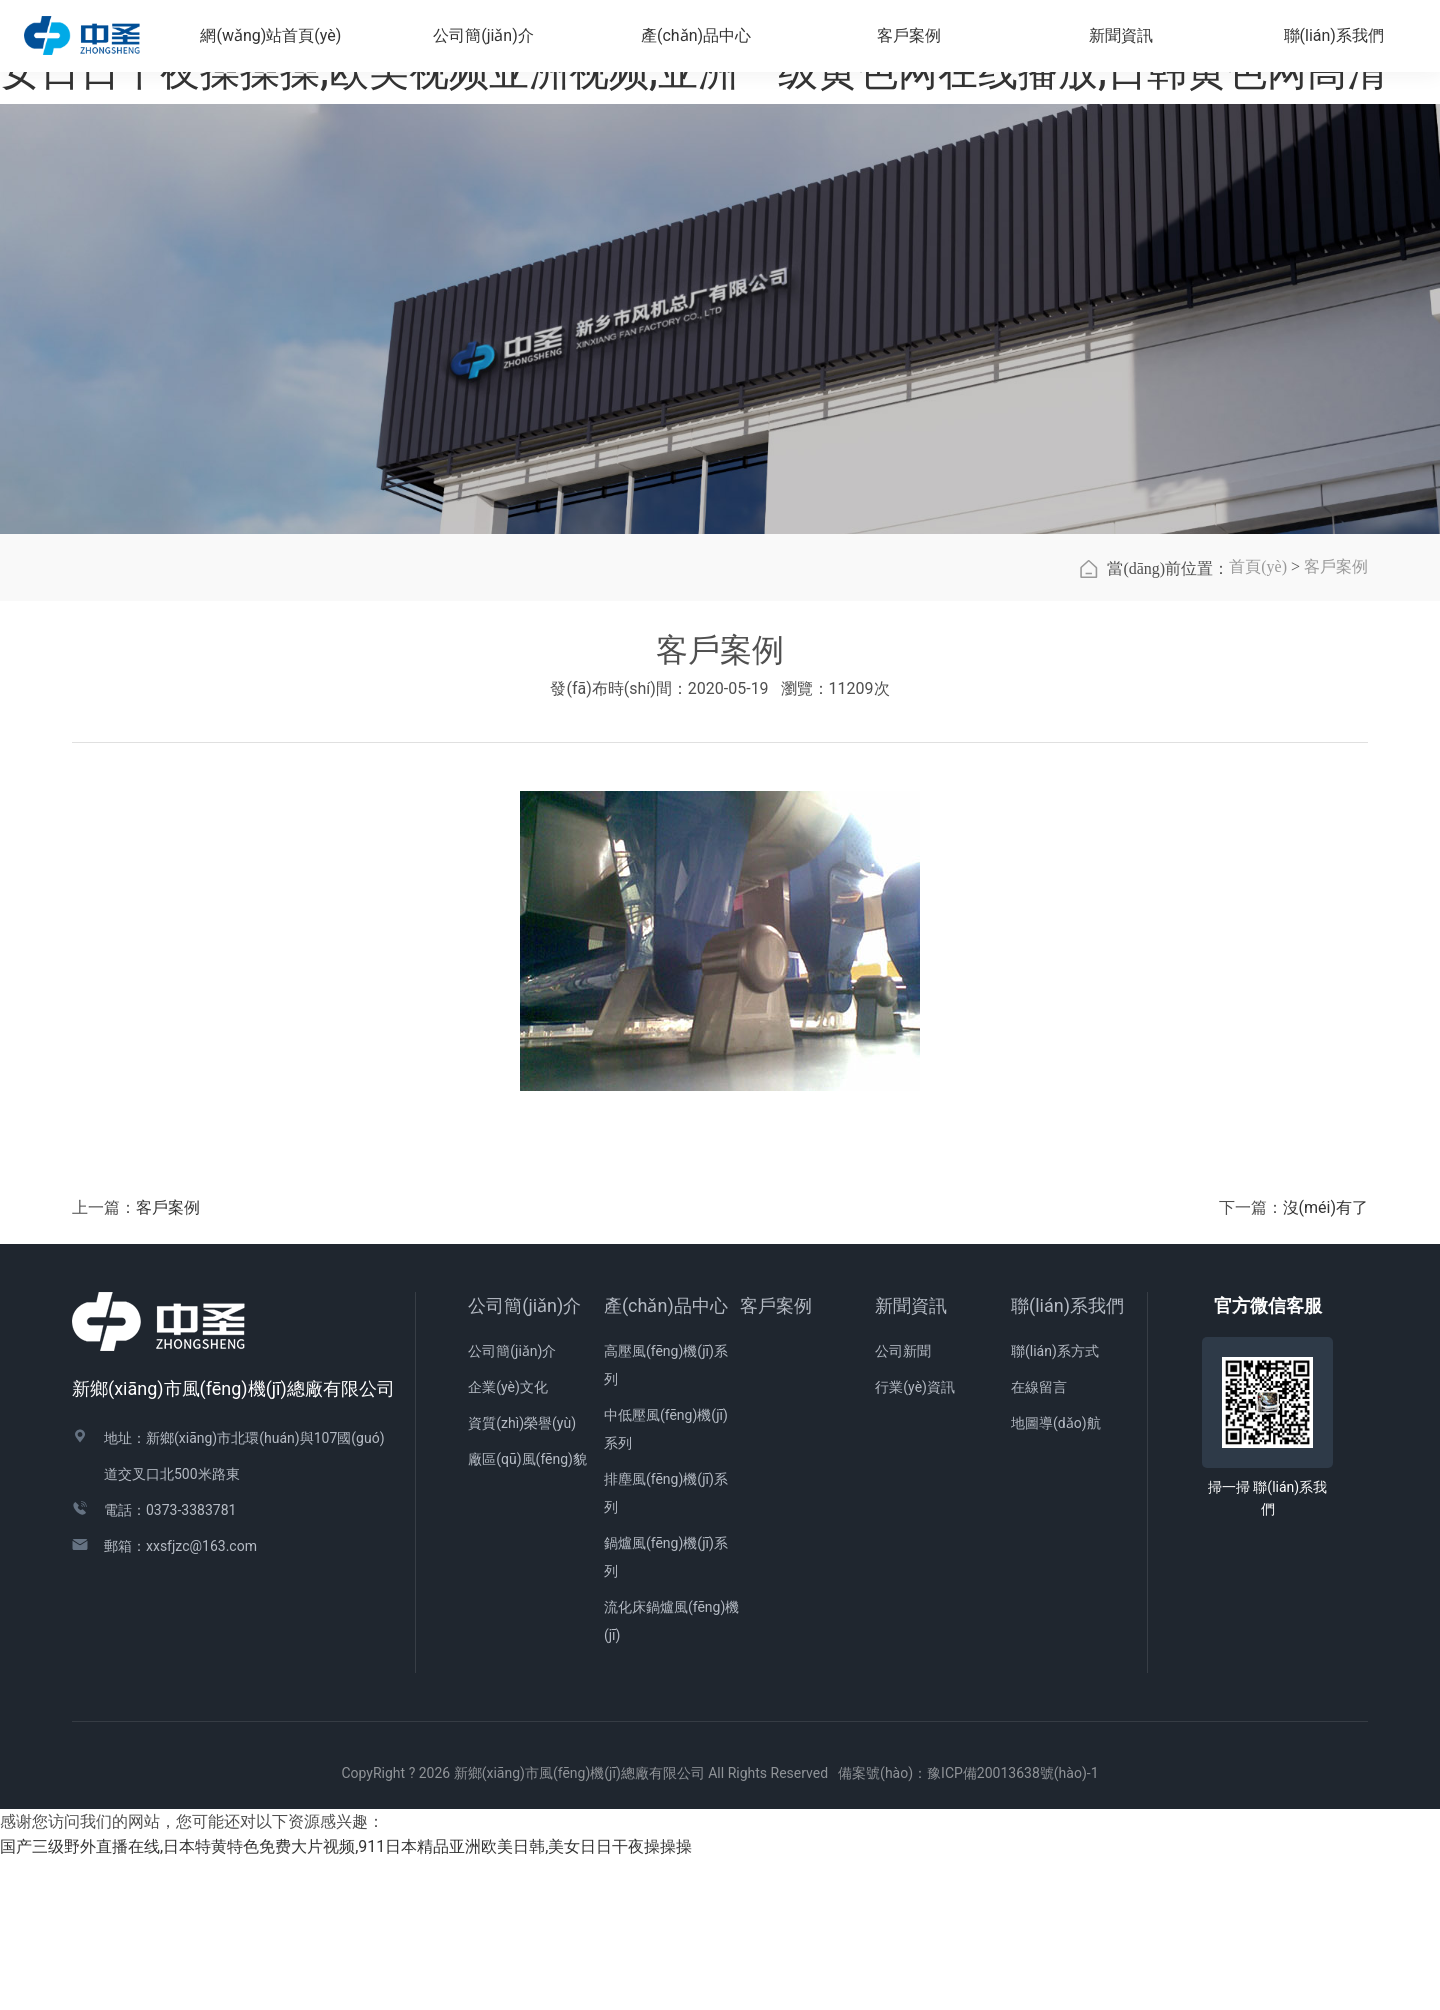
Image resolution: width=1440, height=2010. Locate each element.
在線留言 (1039, 1537)
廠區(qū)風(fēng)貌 (527, 1609)
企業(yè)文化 (508, 1537)
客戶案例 (1336, 716)
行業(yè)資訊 (915, 1537)
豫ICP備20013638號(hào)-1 (1012, 1923)
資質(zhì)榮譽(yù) (522, 1573)
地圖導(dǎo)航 (1056, 1573)
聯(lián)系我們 (1067, 1455)
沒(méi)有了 (1325, 1357)
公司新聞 (903, 1501)
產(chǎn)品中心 (666, 1455)
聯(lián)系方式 (1055, 1501)
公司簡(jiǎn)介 (524, 1455)
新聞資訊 (911, 1455)
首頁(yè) (1258, 716)
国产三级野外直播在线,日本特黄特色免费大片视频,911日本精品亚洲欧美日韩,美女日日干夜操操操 (346, 1996)
